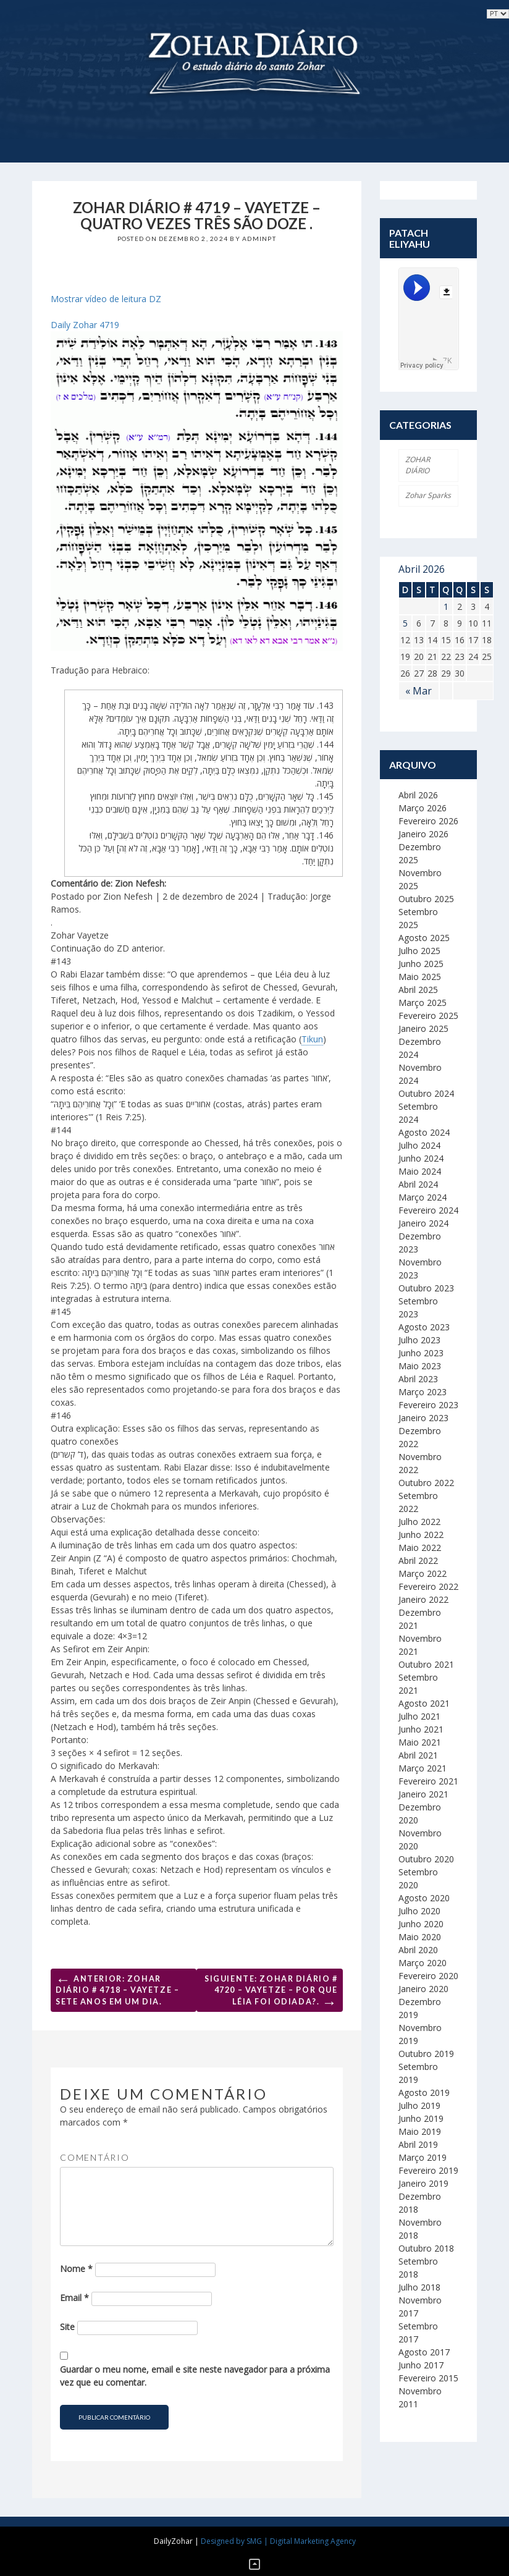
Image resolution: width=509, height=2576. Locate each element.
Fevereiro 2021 (428, 1781)
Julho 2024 (419, 1145)
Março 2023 (422, 1392)
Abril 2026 (418, 795)
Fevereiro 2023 (428, 1405)
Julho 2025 (419, 950)
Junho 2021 (421, 1729)
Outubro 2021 (426, 1664)
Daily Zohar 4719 (85, 325)
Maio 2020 (419, 1937)
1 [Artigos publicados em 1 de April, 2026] (446, 606)
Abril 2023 (418, 1379)
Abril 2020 (418, 1950)
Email (74, 2298)
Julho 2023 (419, 1340)
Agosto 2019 (424, 2092)
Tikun (312, 1039)
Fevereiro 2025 (428, 1015)
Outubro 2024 (426, 1093)
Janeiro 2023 (423, 1418)
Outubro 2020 (426, 1859)
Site (67, 2327)
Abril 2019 (418, 2144)
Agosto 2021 (424, 1703)
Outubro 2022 (426, 1483)
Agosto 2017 (424, 2352)
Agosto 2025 (424, 938)
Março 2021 (422, 1768)
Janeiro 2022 (423, 1599)
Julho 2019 (419, 2105)
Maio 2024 (419, 1171)
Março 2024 (422, 1197)
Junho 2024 (421, 1158)
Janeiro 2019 (423, 2183)
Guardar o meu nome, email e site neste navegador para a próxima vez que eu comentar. (195, 2375)
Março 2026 (422, 808)
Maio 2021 (419, 1742)
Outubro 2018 (426, 2248)
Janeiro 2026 (423, 834)
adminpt (259, 238)
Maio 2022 (419, 1547)
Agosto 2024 (424, 1132)
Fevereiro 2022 (428, 1586)
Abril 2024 (418, 1184)
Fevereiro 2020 (428, 1976)
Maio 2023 (419, 1366)
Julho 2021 (419, 1716)
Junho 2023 (421, 1353)
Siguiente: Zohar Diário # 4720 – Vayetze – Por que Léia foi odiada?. (270, 1992)
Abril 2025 (418, 989)
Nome (76, 2268)
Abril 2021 (418, 1755)
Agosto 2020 (424, 1898)
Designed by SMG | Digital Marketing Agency (278, 2541)
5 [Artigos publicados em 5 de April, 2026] (405, 623)
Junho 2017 (421, 2365)
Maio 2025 (419, 976)
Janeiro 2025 (423, 1028)
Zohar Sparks (428, 495)
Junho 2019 (421, 2118)
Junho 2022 (421, 1534)
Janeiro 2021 (423, 1794)
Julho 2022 (419, 1521)
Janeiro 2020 (423, 1989)
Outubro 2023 (426, 1288)
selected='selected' (498, 14)
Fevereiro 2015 (428, 2378)
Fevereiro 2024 (428, 1210)
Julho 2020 (419, 1911)
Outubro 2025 (426, 899)
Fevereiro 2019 (428, 2170)
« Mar (418, 691)
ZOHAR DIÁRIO (417, 465)
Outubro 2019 (426, 2053)
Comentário (95, 2157)
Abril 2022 (418, 1560)
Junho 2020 (421, 1924)
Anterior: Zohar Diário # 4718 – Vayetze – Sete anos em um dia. (117, 1988)
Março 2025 (422, 1002)
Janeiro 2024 (423, 1223)
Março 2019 (422, 2157)
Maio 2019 (419, 2131)
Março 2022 (422, 1573)
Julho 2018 (419, 2287)
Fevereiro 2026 (428, 821)
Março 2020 (422, 1963)
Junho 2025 (421, 963)
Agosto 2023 (424, 1327)
